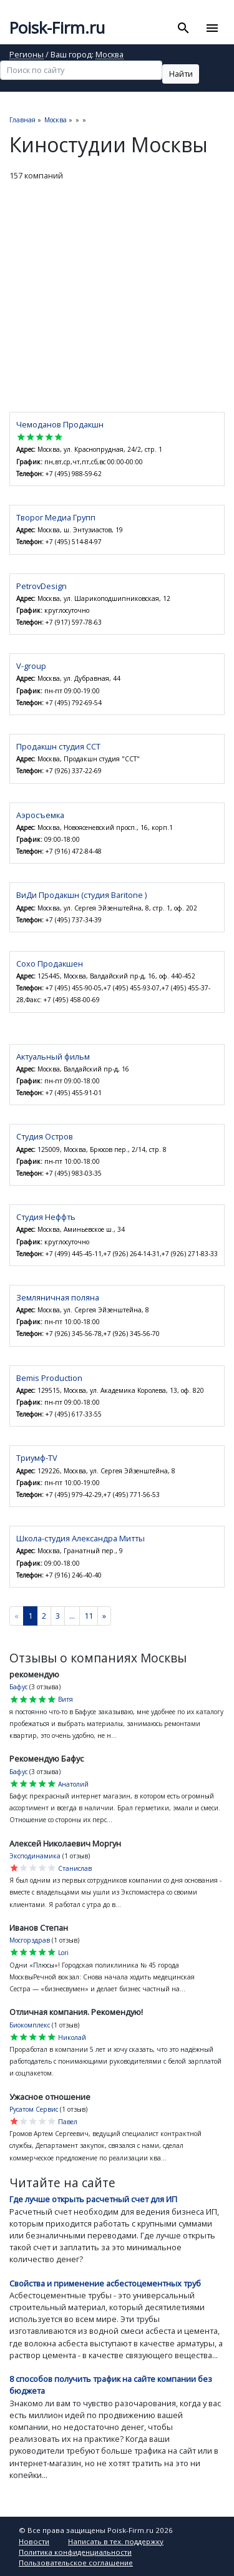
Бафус (18, 1686)
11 (88, 1615)
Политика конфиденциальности (75, 2552)
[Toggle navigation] (212, 28)
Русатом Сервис (33, 2109)
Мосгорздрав (29, 1940)
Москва (109, 55)
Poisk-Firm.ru (57, 28)
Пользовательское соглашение (76, 2562)
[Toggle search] (184, 28)
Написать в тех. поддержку (115, 2541)
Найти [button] (181, 73)
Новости (34, 2541)
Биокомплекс (29, 2025)
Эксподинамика (35, 1856)
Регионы (26, 55)
